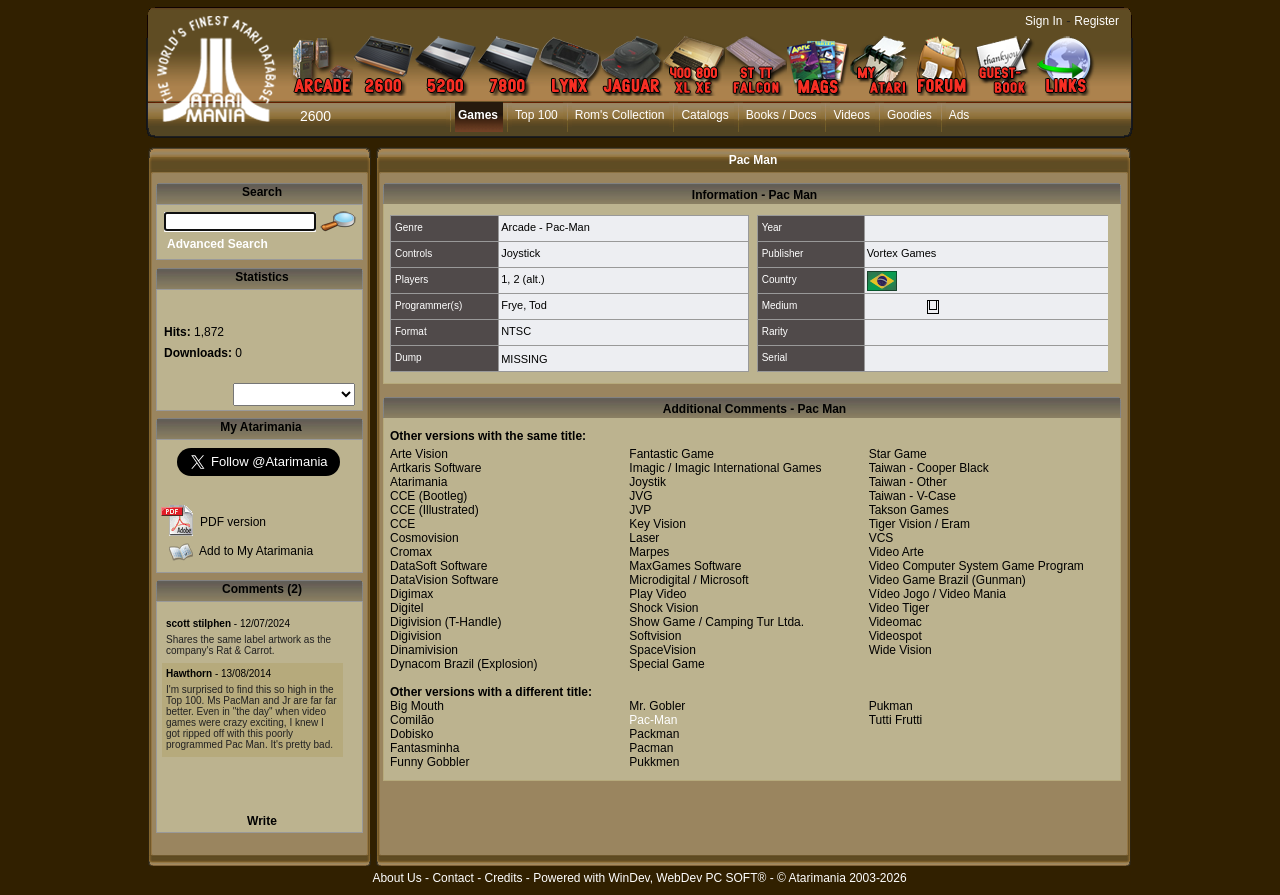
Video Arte (896, 552)
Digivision (415, 622)
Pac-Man (653, 720)
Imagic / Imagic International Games (725, 468)
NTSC (516, 331)
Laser (644, 538)
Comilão (412, 720)
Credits (503, 878)
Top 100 (536, 115)
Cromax (411, 552)
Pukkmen (654, 762)
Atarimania (418, 482)
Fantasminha (424, 748)
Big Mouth (417, 706)
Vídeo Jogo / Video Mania (937, 594)
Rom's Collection (620, 115)
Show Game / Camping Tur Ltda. (716, 622)
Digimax (411, 594)
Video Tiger (899, 608)
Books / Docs (781, 115)
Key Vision (657, 524)
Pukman (891, 706)
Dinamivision (424, 650)
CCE (402, 496)
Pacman (651, 748)
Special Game (666, 664)
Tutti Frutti (896, 720)
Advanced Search (217, 244)
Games (478, 115)
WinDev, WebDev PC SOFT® (688, 878)
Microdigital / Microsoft (688, 580)
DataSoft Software (438, 566)
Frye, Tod (524, 305)
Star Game (898, 454)
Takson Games (909, 510)
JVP (640, 510)
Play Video (657, 594)
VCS (881, 538)
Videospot (895, 636)
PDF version (233, 522)
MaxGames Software (685, 566)
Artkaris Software (435, 468)
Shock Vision (663, 608)
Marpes (649, 552)
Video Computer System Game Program (976, 566)
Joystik (647, 482)
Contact (452, 878)
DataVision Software (444, 580)
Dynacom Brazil (432, 664)
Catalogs (704, 115)
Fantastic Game (671, 454)
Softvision (655, 636)
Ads (959, 115)
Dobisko (411, 734)
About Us (396, 878)
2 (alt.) (528, 279)
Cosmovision (424, 538)
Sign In (1043, 21)
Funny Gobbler (429, 762)
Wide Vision (900, 650)
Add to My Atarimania (256, 551)
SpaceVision (662, 650)
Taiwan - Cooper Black (929, 468)
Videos (851, 115)
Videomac (895, 622)
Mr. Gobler (657, 706)
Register (1096, 21)
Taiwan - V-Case (912, 496)
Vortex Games (902, 253)
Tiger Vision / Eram (919, 524)
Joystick (520, 253)
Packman (654, 734)
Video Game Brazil (919, 580)
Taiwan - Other (908, 482)
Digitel (406, 608)
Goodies (909, 115)
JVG (640, 496)
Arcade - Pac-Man (545, 227)
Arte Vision (419, 454)
